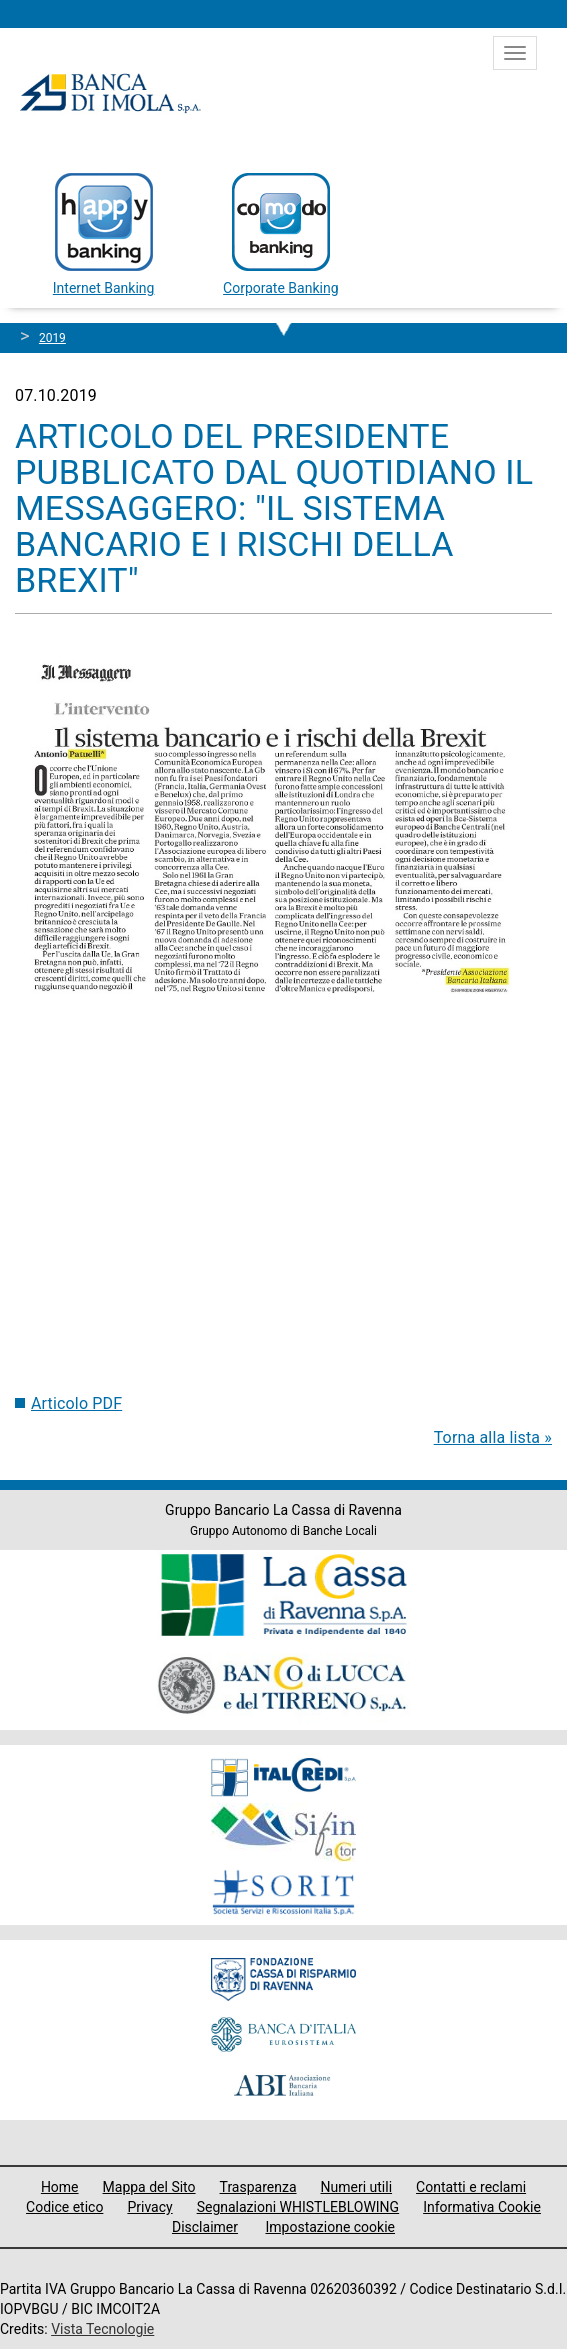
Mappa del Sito (149, 2187)
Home (60, 2187)
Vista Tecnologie (102, 2329)
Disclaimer (205, 2227)
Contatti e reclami (471, 2187)
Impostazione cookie (330, 2227)
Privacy (149, 2207)
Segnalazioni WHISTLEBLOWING (298, 2207)
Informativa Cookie (482, 2207)
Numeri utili (357, 2187)
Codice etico (64, 2207)
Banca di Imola (110, 93)
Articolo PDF (76, 1403)
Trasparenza (258, 2187)
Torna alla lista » (493, 1437)
